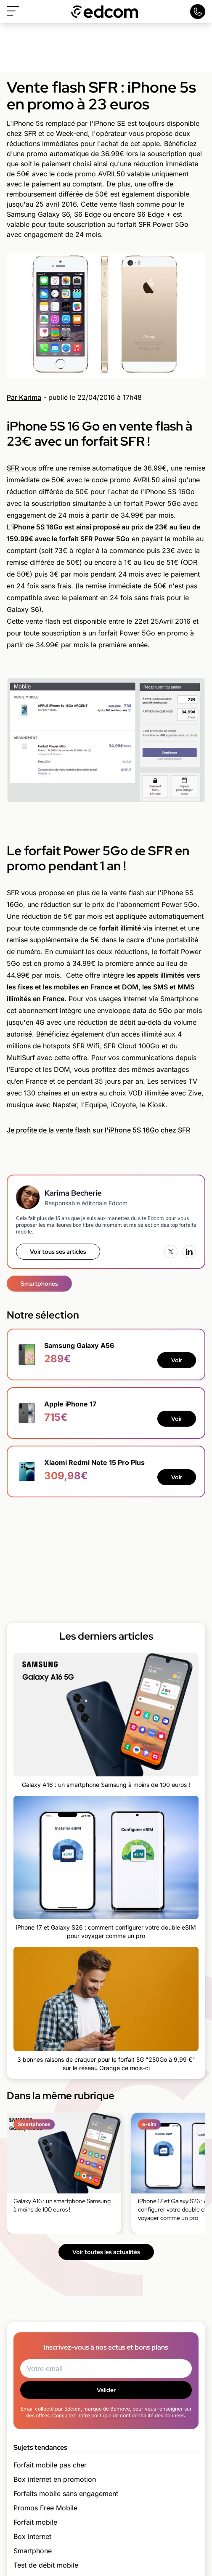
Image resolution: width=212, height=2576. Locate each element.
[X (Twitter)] (171, 1251)
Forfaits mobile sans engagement (65, 2493)
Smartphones (39, 1283)
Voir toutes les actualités (106, 2252)
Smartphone (32, 2551)
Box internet (32, 2536)
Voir (176, 1360)
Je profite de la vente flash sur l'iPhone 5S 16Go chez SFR (98, 1130)
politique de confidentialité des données (138, 2415)
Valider (106, 2390)
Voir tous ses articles (58, 1251)
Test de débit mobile (45, 2565)
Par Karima (24, 397)
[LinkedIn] (189, 1251)
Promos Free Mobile (45, 2508)
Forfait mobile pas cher (50, 2465)
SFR (13, 468)
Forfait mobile (35, 2522)
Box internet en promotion (54, 2479)
